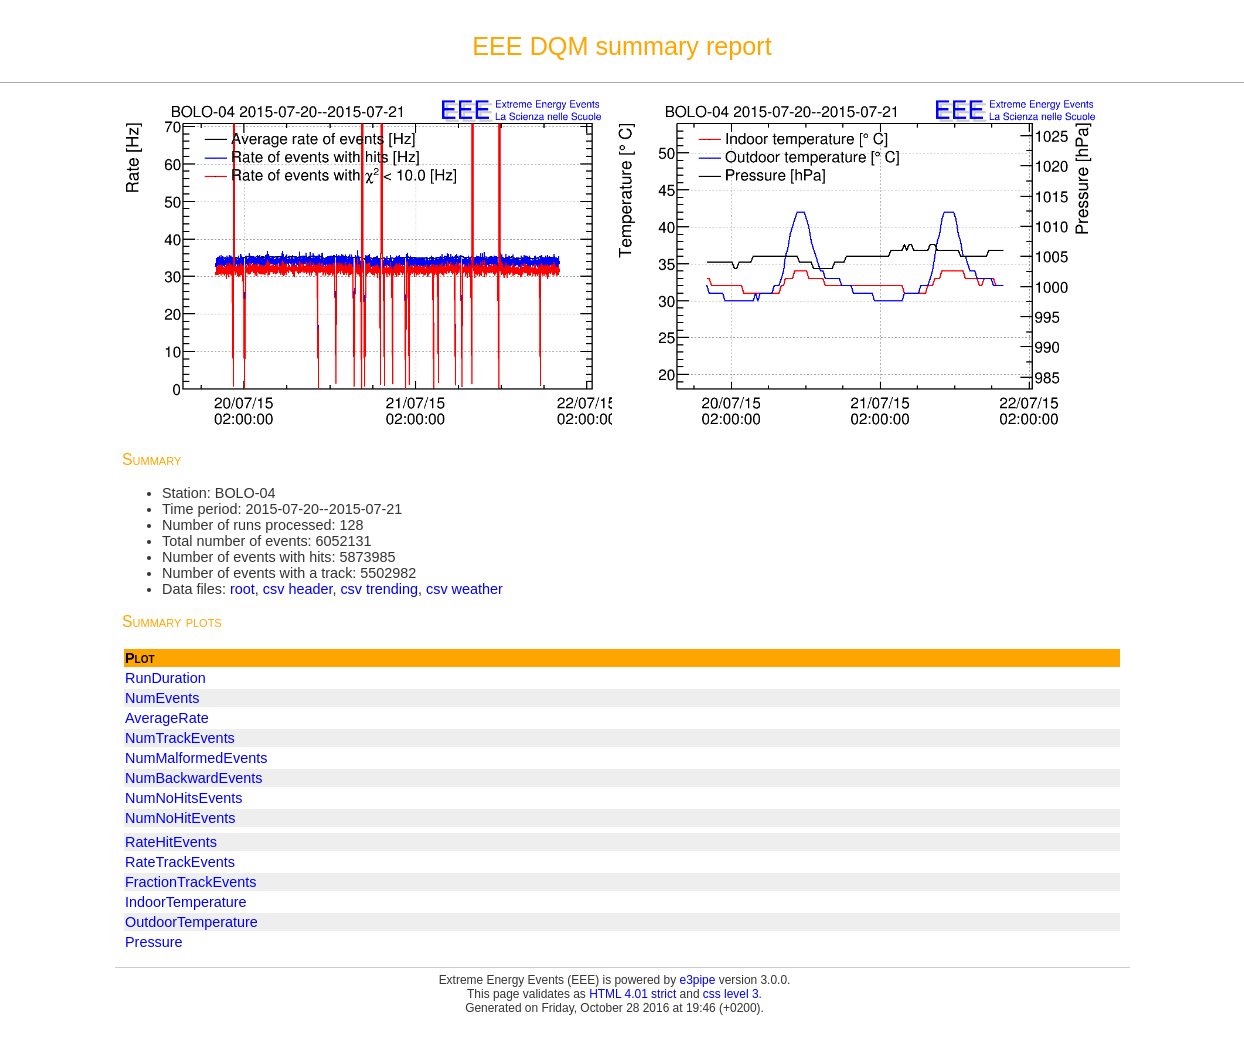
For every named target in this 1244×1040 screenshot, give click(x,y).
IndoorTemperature (186, 902)
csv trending (379, 589)
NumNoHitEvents (180, 818)
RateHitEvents (171, 842)
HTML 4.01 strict (632, 994)
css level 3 (731, 994)
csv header (298, 589)
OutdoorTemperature (191, 922)
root (242, 589)
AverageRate (167, 718)
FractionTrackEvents (190, 882)
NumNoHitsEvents (184, 798)
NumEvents (162, 698)
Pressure (154, 942)
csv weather (464, 589)
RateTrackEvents (180, 862)
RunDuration (165, 678)
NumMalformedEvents (196, 758)
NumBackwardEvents (194, 778)
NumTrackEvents (180, 738)
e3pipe (698, 980)
